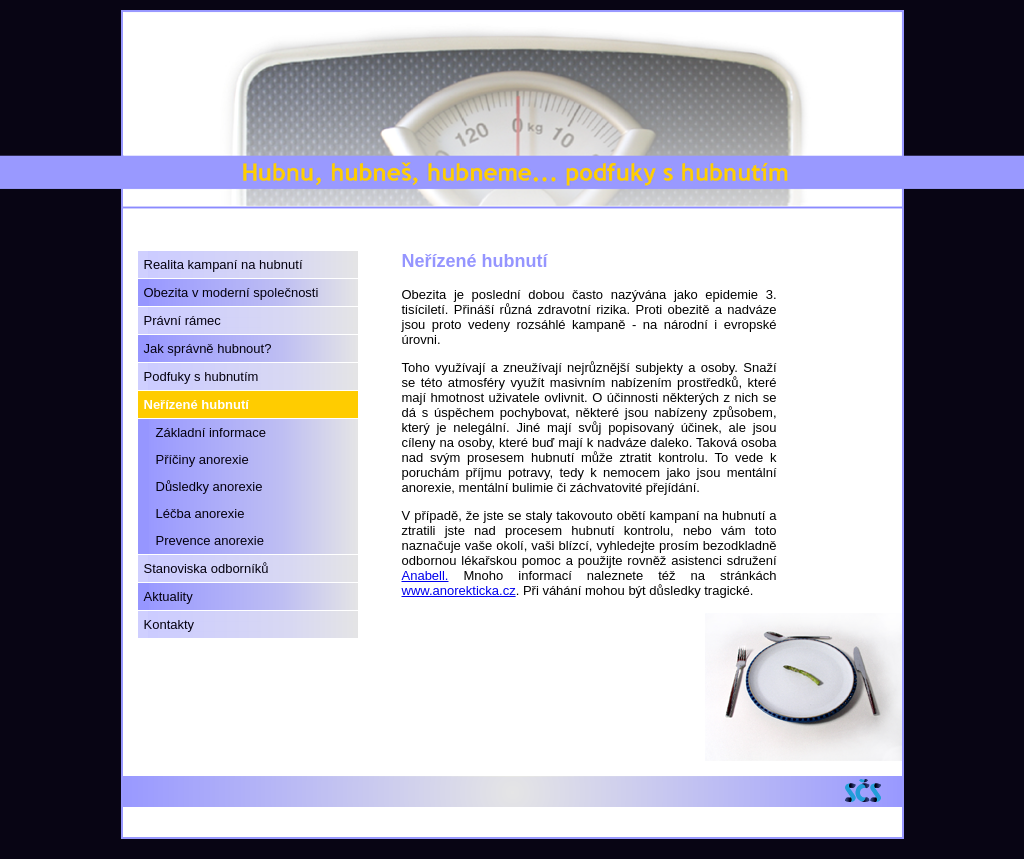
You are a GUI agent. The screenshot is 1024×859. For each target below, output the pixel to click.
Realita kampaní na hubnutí (223, 264)
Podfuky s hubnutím (201, 376)
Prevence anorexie (210, 540)
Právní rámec (182, 320)
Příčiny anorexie (202, 459)
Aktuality (168, 596)
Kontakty (169, 624)
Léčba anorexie (200, 513)
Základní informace (211, 432)
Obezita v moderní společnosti (231, 292)
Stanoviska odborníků (206, 568)
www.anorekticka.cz (459, 590)
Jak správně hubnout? (208, 348)
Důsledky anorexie (209, 486)
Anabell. (425, 575)
